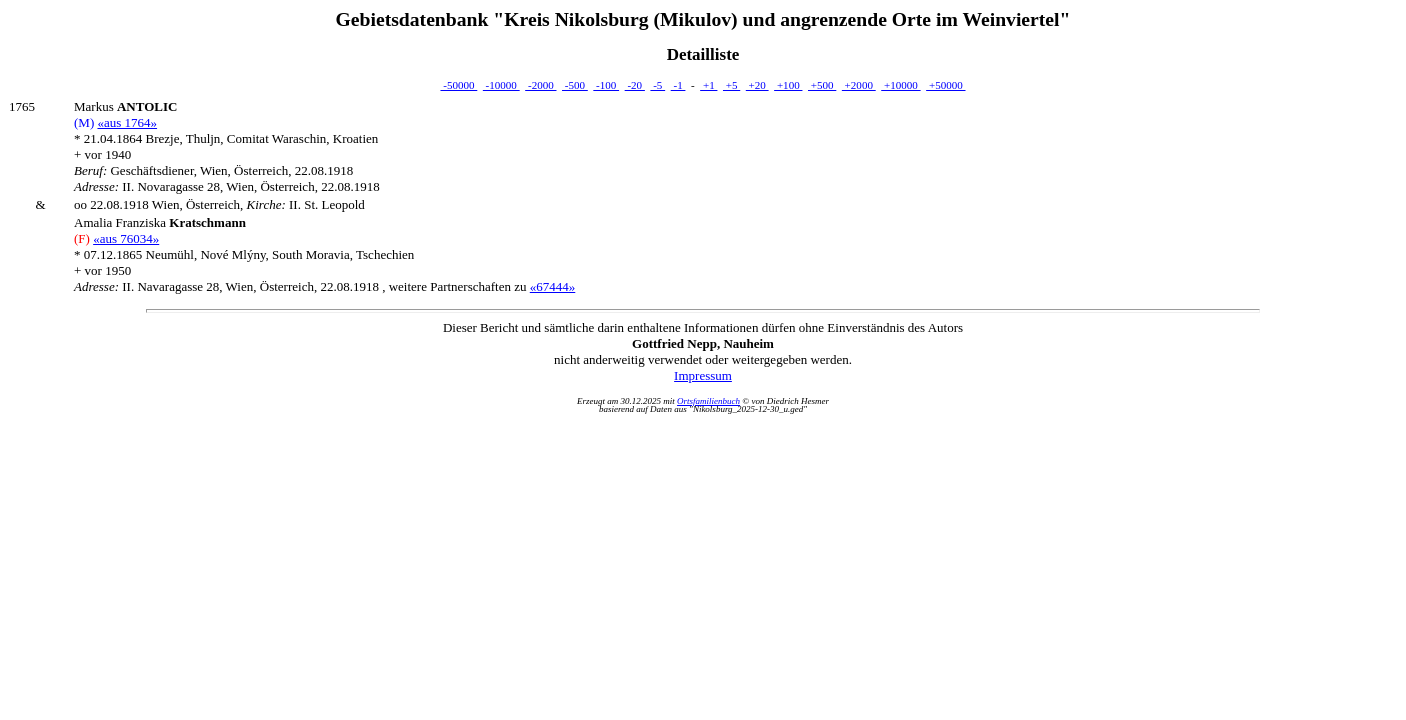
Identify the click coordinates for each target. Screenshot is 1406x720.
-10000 (501, 85)
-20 (635, 85)
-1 (678, 85)
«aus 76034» (126, 238)
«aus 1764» (127, 122)
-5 (657, 85)
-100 (606, 85)
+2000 (859, 85)
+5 (731, 85)
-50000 (458, 85)
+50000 (945, 85)
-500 (575, 85)
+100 (788, 85)
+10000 (900, 85)
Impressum (703, 375)
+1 (708, 85)
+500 (822, 85)
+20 (757, 85)
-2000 (540, 85)
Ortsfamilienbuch (708, 401)
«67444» (553, 286)
